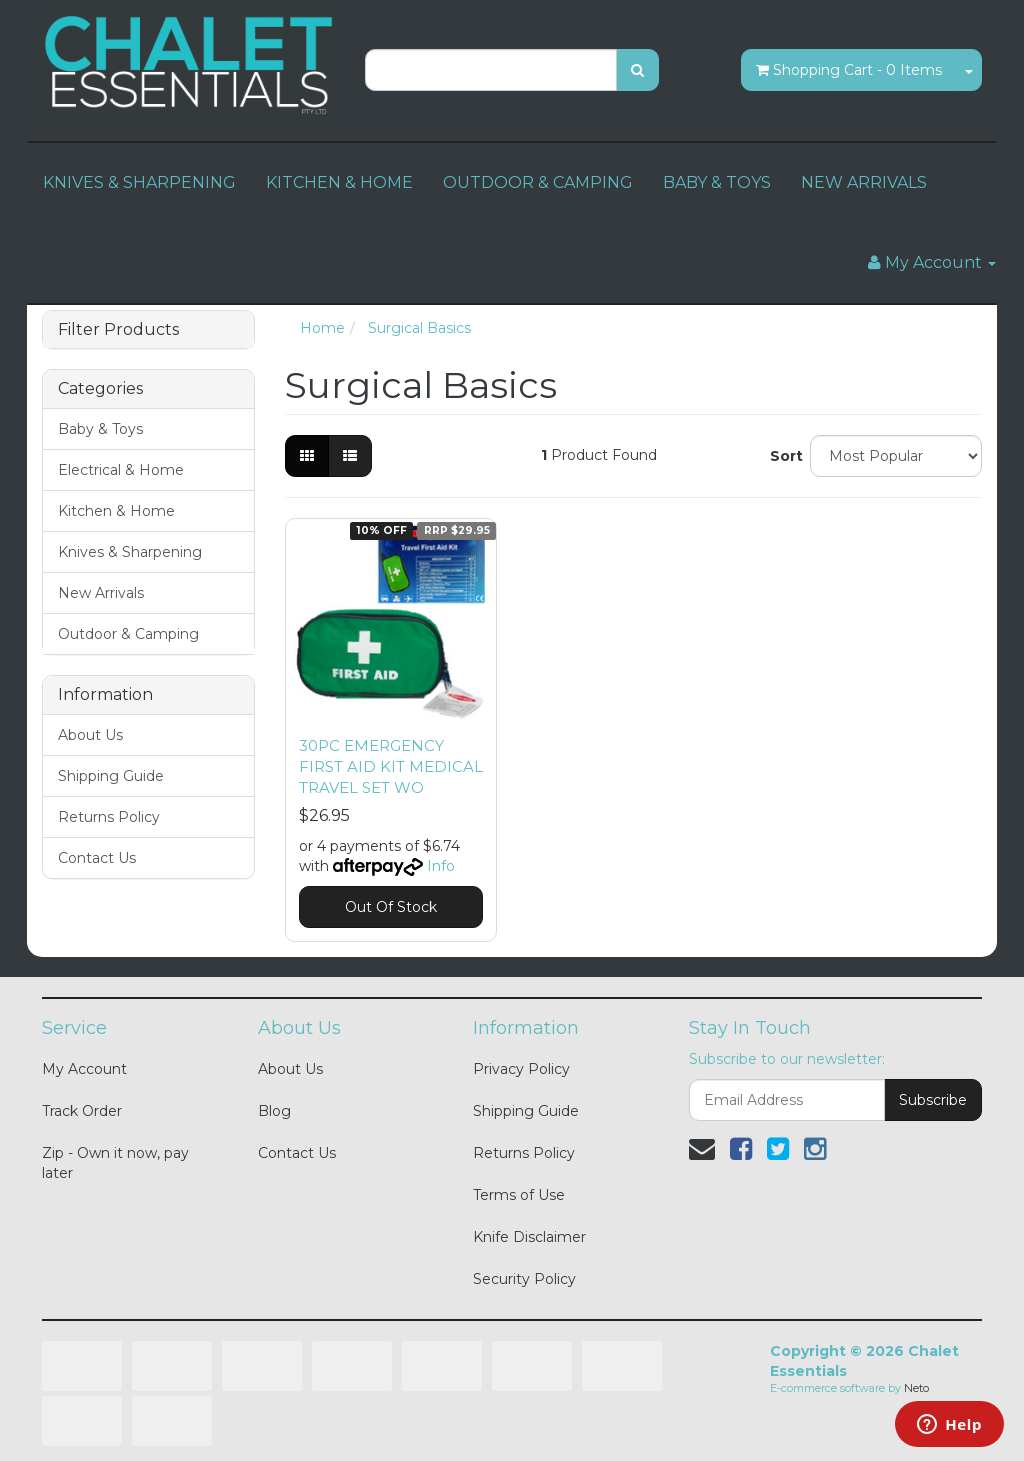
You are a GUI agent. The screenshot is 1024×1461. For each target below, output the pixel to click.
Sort (782, 456)
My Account (84, 1069)
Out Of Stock (391, 907)
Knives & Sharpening (130, 552)
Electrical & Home (121, 470)
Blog (274, 1111)
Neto (916, 1388)
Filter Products (118, 330)
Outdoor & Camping (128, 634)
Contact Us (97, 858)
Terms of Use (519, 1195)
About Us (90, 735)
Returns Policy (109, 817)
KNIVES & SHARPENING (139, 182)
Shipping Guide (111, 776)
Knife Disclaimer (529, 1237)
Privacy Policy (521, 1069)
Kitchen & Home (116, 511)
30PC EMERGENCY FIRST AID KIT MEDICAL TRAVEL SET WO (391, 766)
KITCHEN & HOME (339, 182)
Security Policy (524, 1279)
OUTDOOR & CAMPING (538, 182)
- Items (849, 70)
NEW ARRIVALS (864, 182)
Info (441, 866)
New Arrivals (101, 593)
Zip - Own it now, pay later (115, 1163)
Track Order (82, 1111)
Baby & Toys (100, 429)
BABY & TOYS (717, 182)
